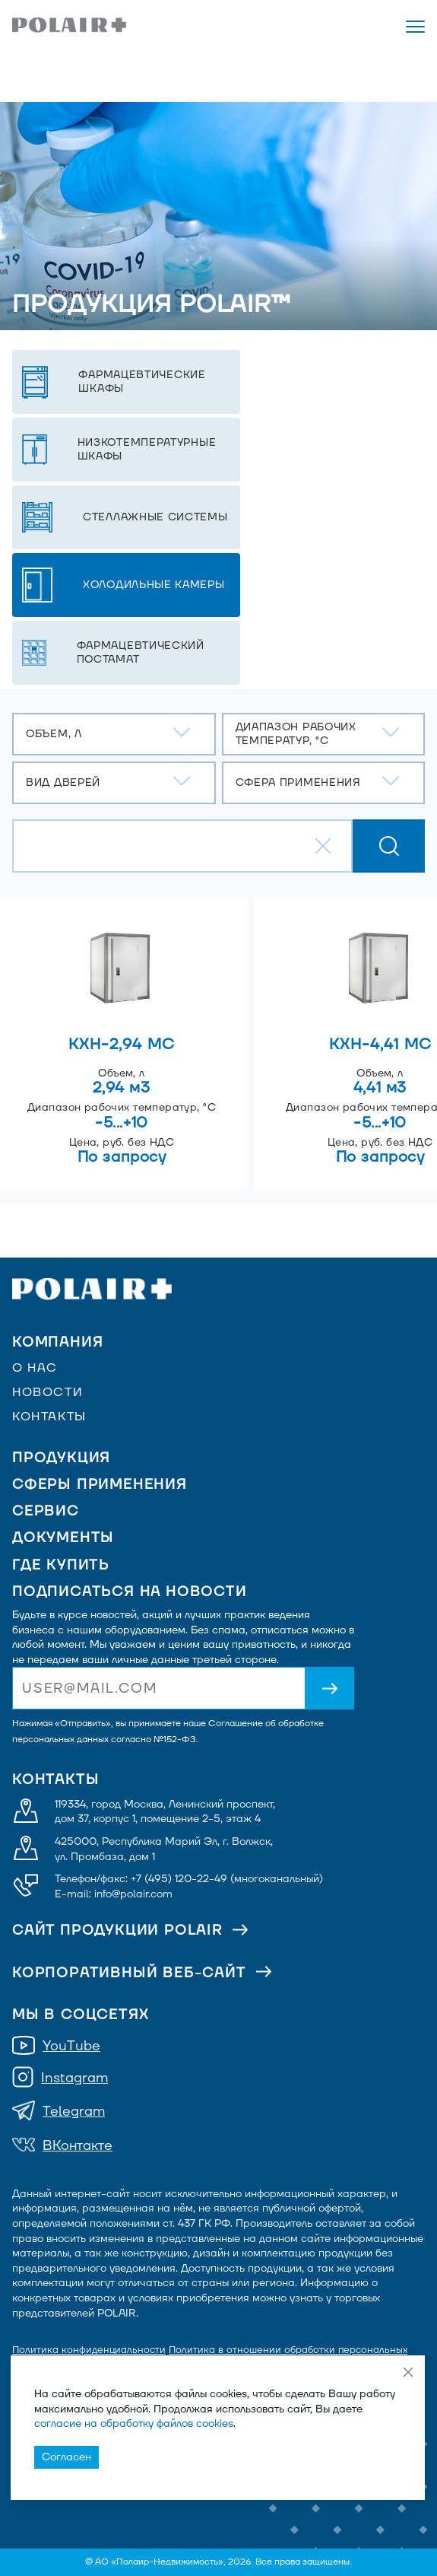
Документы (63, 1537)
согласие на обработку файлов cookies (133, 2423)
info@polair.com (133, 1894)
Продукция (61, 1458)
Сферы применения (99, 1484)
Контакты (49, 1416)
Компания (57, 1342)
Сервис (45, 1511)
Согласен (66, 2457)
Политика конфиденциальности (89, 2350)
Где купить (60, 1565)
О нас (35, 1368)
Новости (47, 1392)
